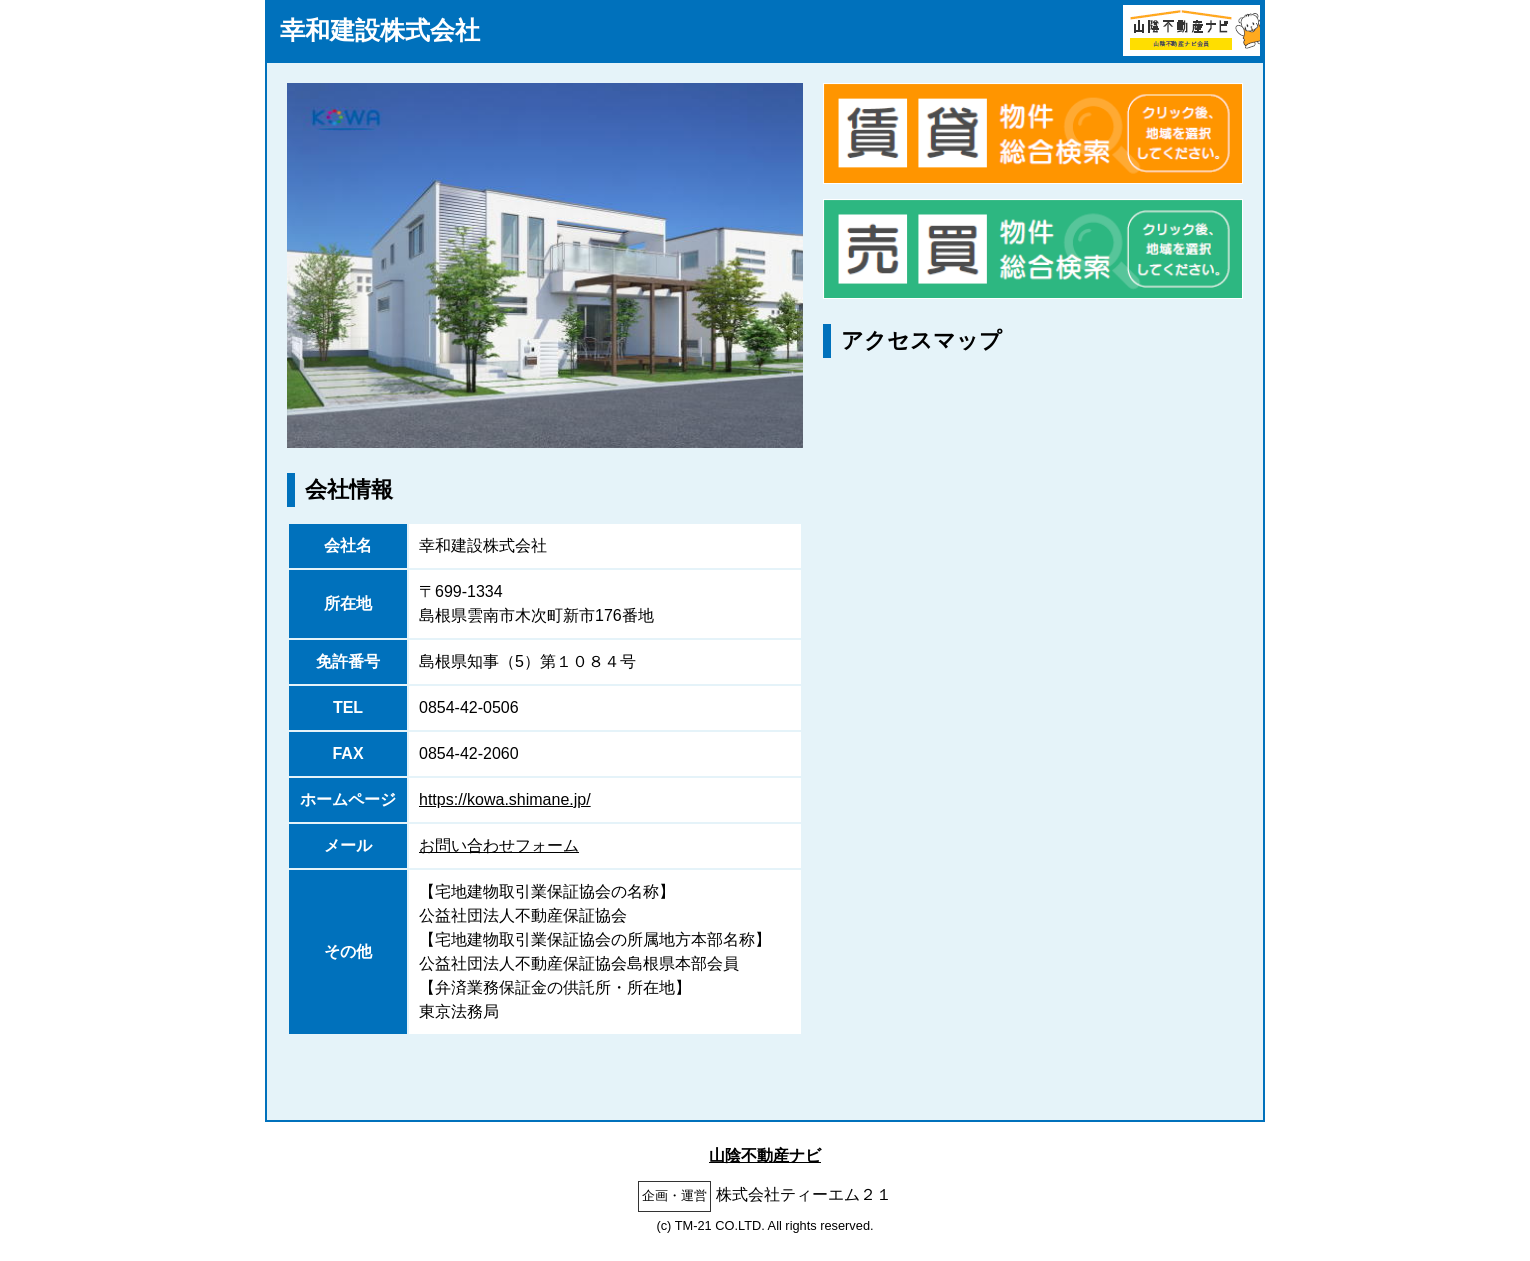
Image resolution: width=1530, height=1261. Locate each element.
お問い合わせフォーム (499, 845)
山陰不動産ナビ (765, 1155)
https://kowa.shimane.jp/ (505, 799)
